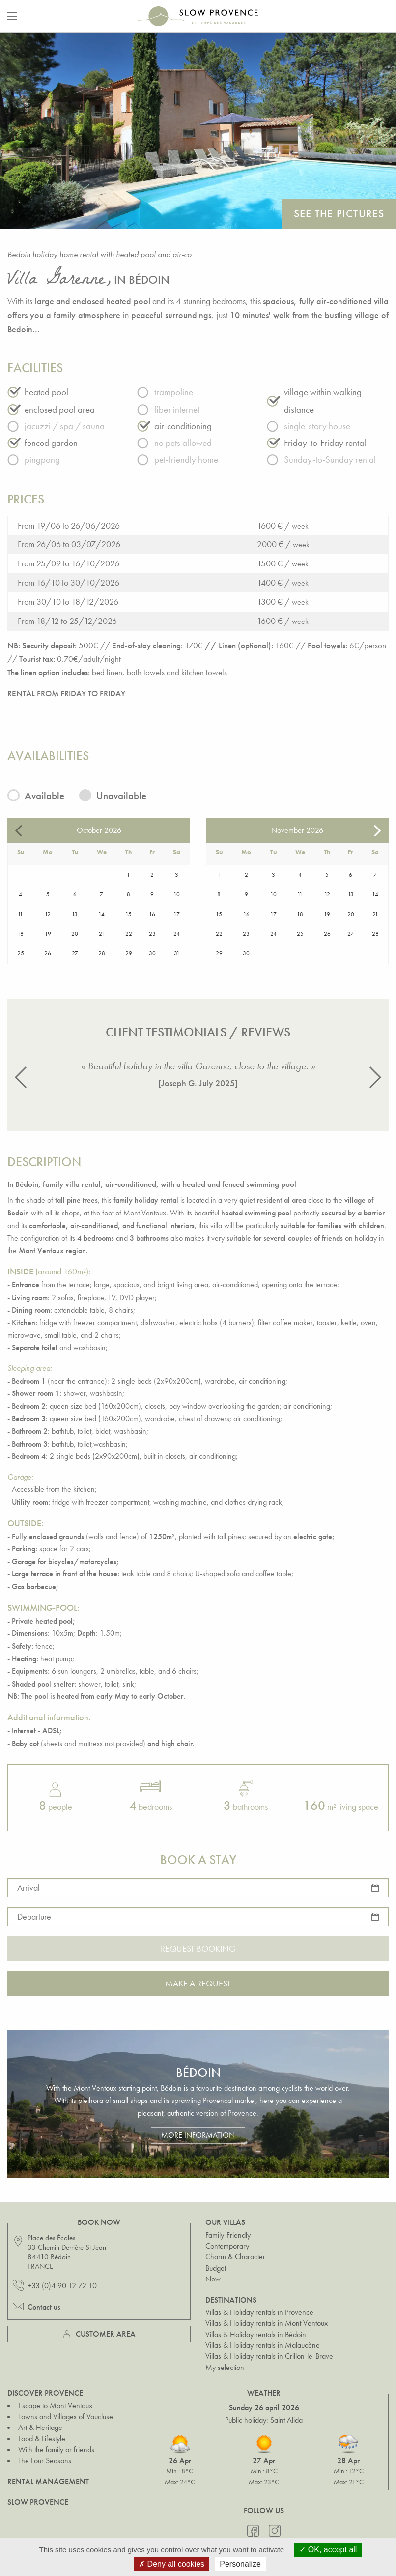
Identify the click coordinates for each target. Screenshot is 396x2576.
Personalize (240, 2564)
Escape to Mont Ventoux (55, 2405)
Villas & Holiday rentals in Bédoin (255, 2334)
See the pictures (339, 214)
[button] (21, 1077)
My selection (224, 2367)
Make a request (198, 1983)
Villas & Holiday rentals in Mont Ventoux (266, 2323)
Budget (215, 2268)
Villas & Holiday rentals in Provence (259, 2312)
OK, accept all (328, 2550)
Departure (34, 1916)
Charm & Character (235, 2256)
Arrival (28, 1887)
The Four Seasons (44, 2461)
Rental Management (48, 2481)
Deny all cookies (171, 2564)
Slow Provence (37, 2502)
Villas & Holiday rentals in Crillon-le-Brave (269, 2356)
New (213, 2279)
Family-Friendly (228, 2235)
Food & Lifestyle (41, 2438)
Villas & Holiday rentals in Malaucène (262, 2345)
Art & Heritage (40, 2427)
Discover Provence (45, 2393)
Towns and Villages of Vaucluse (65, 2416)
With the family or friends (56, 2449)
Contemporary (227, 2246)
